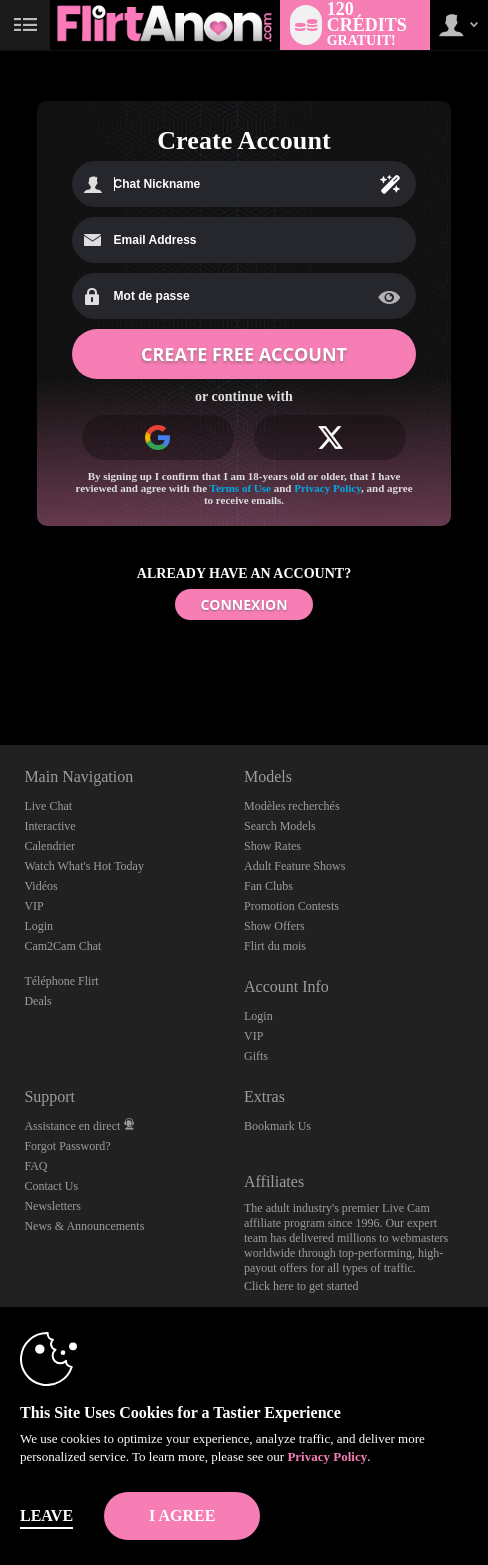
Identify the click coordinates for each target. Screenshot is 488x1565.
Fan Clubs (268, 886)
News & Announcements (84, 1226)
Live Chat (48, 806)
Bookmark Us (277, 1126)
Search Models (280, 826)
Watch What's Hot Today (84, 866)
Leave (46, 1515)
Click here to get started (301, 1286)
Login (38, 926)
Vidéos (40, 886)
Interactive (49, 826)
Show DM (0, 670)
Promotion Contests (291, 906)
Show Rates (272, 846)
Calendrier (49, 846)
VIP (33, 906)
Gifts (256, 1056)
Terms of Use (240, 488)
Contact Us (51, 1186)
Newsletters (52, 1206)
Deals (37, 1001)
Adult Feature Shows (294, 866)
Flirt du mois (275, 946)
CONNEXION (243, 604)
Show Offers (274, 926)
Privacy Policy (327, 488)
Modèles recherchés (292, 806)
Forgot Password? (67, 1146)
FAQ (35, 1166)
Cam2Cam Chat (62, 946)
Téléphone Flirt (61, 981)
